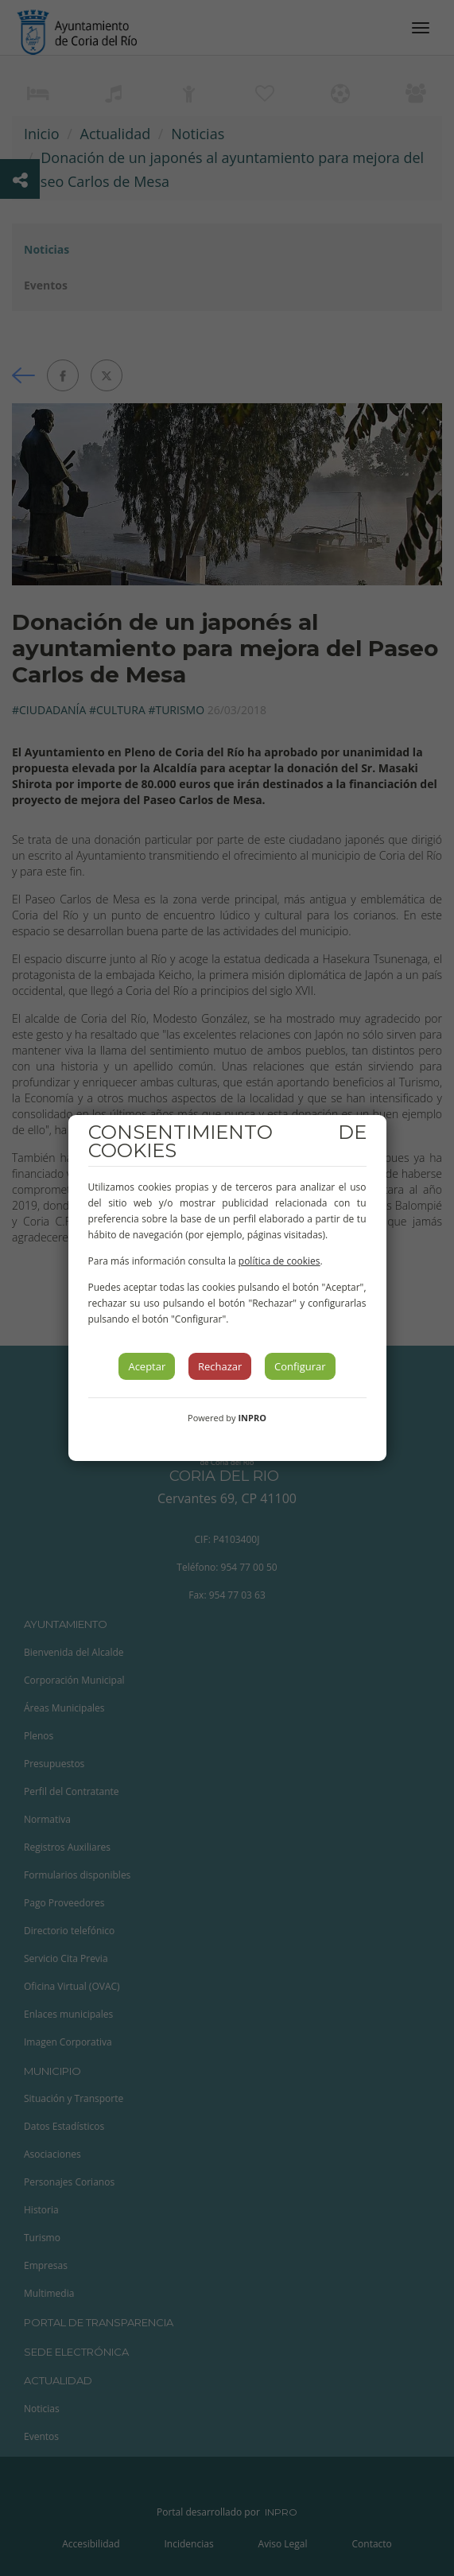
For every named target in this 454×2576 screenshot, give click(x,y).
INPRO (252, 1418)
